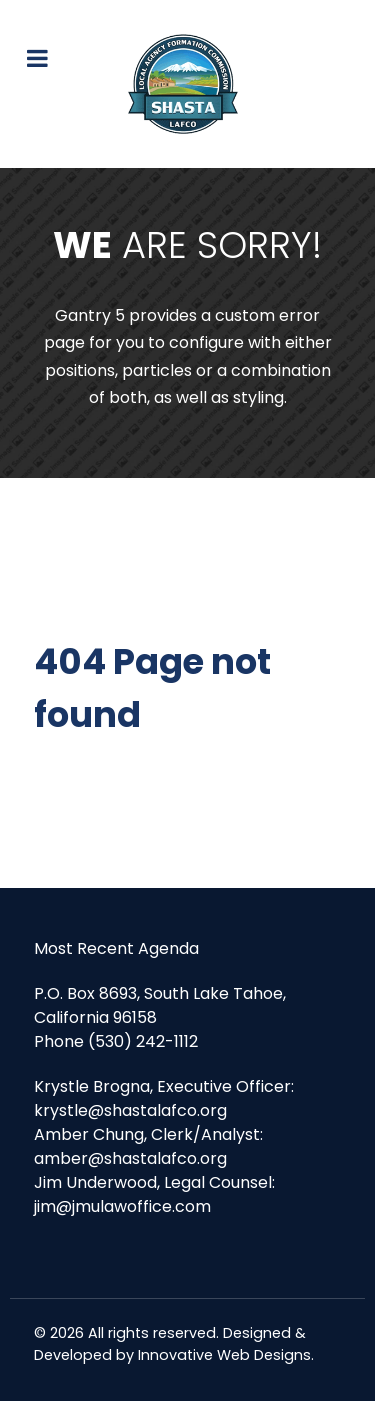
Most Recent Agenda (116, 948)
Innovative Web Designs (224, 1355)
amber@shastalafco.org (130, 1158)
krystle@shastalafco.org (130, 1110)
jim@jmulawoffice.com (122, 1206)
